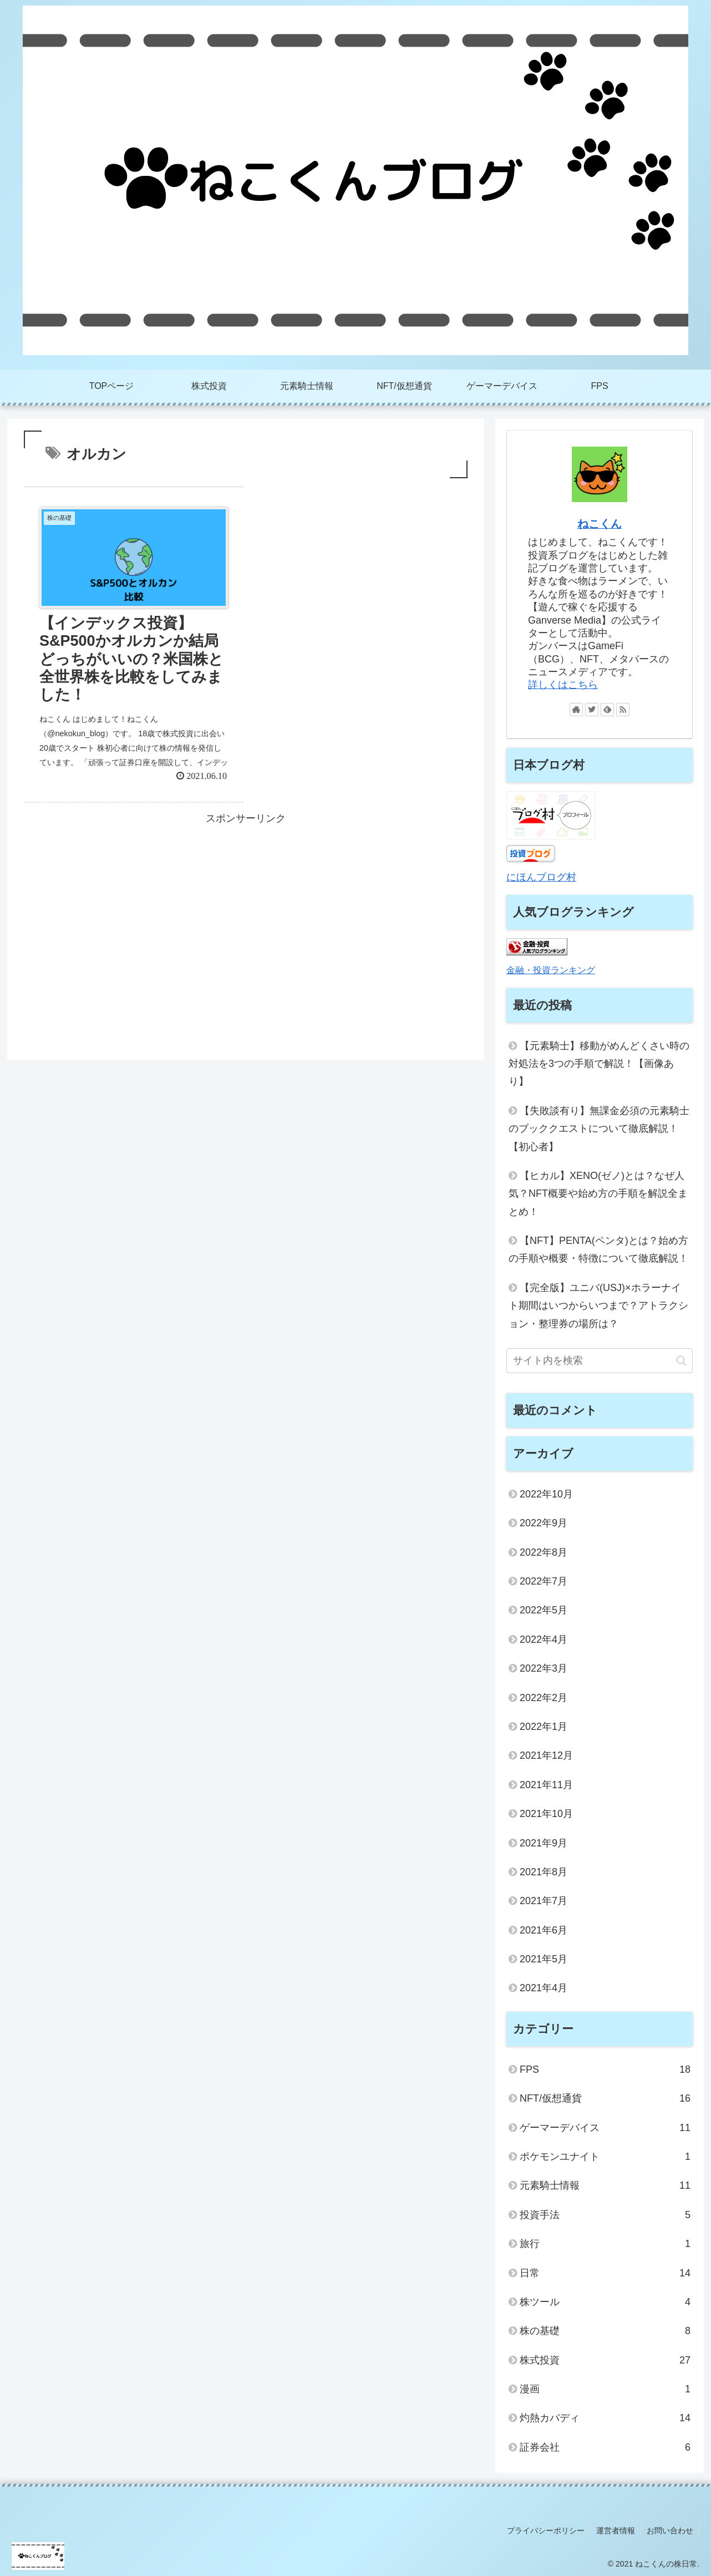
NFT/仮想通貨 (605, 2098)
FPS (605, 2069)
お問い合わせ (670, 2530)
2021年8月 (543, 1871)
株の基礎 (605, 2331)
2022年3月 (543, 1668)
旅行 (605, 2244)
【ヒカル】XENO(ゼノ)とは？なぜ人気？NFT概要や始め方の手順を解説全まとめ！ (598, 1193)
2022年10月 (546, 1494)
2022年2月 (543, 1697)
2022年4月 (543, 1639)
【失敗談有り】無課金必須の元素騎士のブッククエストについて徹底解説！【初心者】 (599, 1128)
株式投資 (605, 2360)
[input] (599, 1360)
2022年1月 (543, 1726)
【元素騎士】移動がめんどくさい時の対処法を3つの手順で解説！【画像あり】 (599, 1063)
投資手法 (605, 2215)
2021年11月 (546, 1784)
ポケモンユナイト (605, 2156)
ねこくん (599, 524)
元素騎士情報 (605, 2185)
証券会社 (605, 2447)
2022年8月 (543, 1552)
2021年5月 (543, 1959)
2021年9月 (543, 1843)
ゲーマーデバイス (605, 2128)
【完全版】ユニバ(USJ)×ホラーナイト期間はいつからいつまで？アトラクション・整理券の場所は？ (598, 1305)
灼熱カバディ (605, 2418)
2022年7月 (543, 1581)
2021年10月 (546, 1813)
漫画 (605, 2389)
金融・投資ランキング (550, 970)
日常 (605, 2273)
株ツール (605, 2302)
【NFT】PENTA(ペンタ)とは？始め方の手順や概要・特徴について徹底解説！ (598, 1249)
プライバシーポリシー (546, 2530)
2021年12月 (546, 1755)
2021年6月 (543, 1930)
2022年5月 (543, 1610)
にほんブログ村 (541, 877)
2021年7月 (543, 1900)
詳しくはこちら (563, 684)
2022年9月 (543, 1523)
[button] (681, 1360)
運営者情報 (615, 2530)
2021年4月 (543, 1987)
